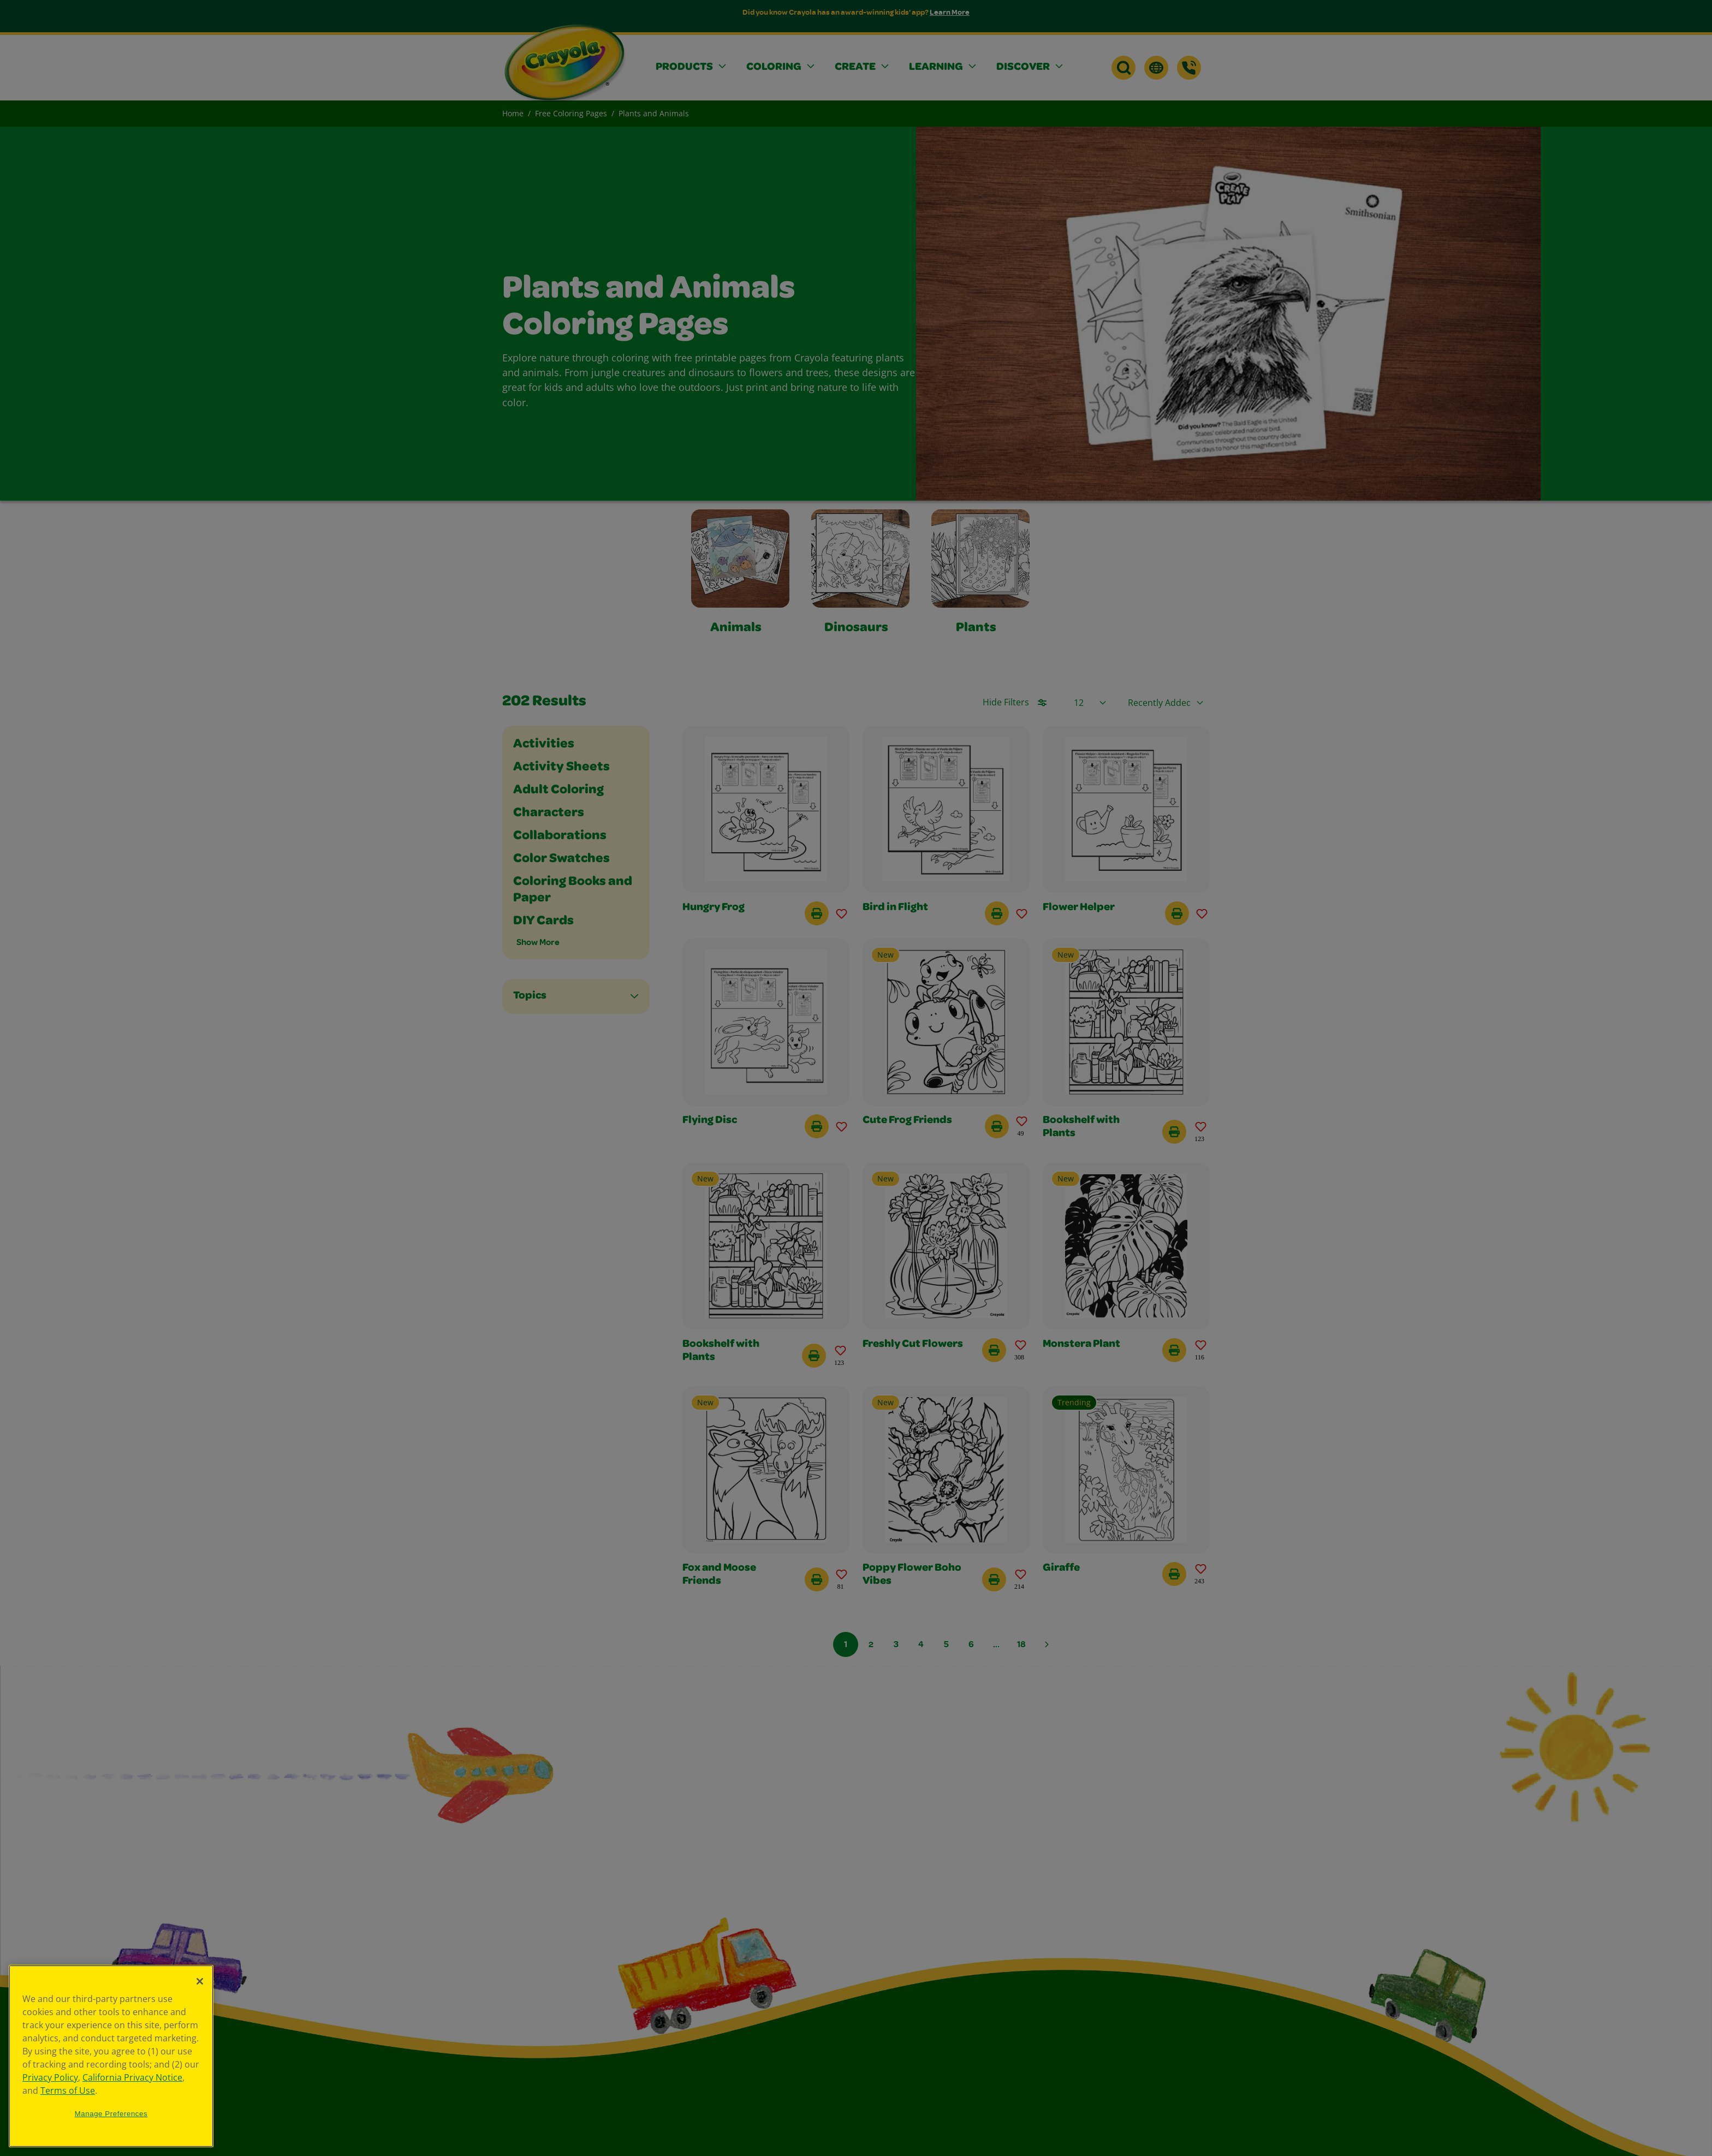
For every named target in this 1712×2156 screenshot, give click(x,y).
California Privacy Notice (132, 2077)
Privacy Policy (50, 2077)
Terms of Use (67, 2090)
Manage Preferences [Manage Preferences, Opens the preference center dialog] (111, 2114)
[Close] (200, 1981)
